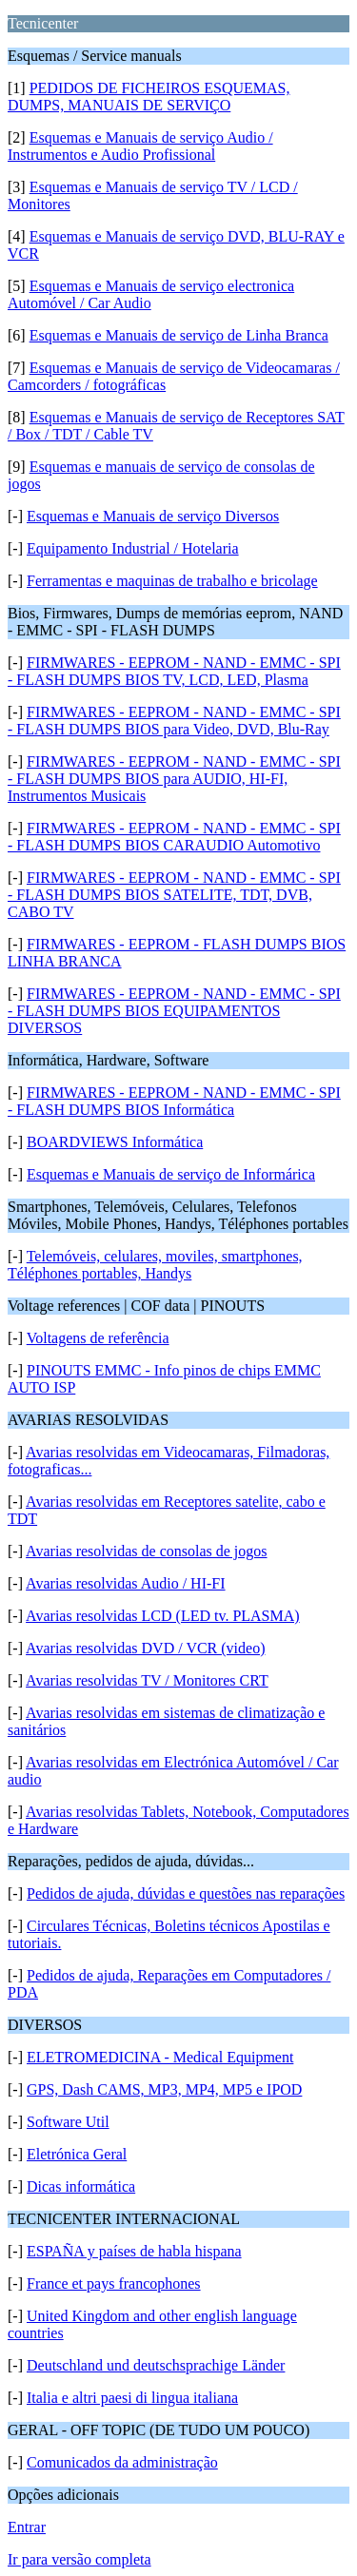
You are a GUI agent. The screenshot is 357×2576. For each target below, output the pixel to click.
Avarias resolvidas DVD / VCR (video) (145, 1648)
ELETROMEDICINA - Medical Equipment (160, 2057)
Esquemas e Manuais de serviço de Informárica (171, 1174)
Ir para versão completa (79, 2559)
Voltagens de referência (98, 1338)
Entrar (27, 2527)
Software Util (68, 2122)
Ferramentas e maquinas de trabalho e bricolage (172, 581)
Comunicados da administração (122, 2462)
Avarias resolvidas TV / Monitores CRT (147, 1680)
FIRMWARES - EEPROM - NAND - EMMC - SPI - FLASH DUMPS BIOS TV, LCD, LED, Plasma (174, 671)
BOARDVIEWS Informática (115, 1142)
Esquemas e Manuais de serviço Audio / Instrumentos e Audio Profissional (140, 146)
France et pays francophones (114, 2283)
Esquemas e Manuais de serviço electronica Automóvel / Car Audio (151, 294)
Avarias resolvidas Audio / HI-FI (125, 1583)
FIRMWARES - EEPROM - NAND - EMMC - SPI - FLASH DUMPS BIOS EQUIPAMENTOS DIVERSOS (174, 1011)
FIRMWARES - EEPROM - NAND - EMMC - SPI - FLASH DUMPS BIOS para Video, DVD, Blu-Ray (174, 720)
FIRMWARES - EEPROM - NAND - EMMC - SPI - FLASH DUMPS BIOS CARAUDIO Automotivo (174, 836)
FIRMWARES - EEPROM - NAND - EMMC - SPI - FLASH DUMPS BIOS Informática (174, 1101)
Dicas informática (81, 2186)
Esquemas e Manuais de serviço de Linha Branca (179, 335)
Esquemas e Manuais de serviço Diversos (153, 516)
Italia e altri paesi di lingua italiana (132, 2398)
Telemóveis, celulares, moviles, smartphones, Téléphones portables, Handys (155, 1264)
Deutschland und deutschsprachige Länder (156, 2365)
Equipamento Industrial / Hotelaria (133, 548)
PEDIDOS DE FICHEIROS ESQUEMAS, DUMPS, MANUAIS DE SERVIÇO (148, 96)
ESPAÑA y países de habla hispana (134, 2251)
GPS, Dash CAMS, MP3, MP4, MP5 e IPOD (164, 2089)
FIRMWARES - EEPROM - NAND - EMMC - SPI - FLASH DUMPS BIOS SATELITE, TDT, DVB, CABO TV (174, 894)
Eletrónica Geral (77, 2154)
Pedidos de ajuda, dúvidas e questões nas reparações (186, 1893)
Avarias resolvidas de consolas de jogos (146, 1551)
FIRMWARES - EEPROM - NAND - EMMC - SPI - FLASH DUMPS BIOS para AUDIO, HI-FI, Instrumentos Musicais (174, 778)
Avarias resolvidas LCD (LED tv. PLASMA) (163, 1616)
